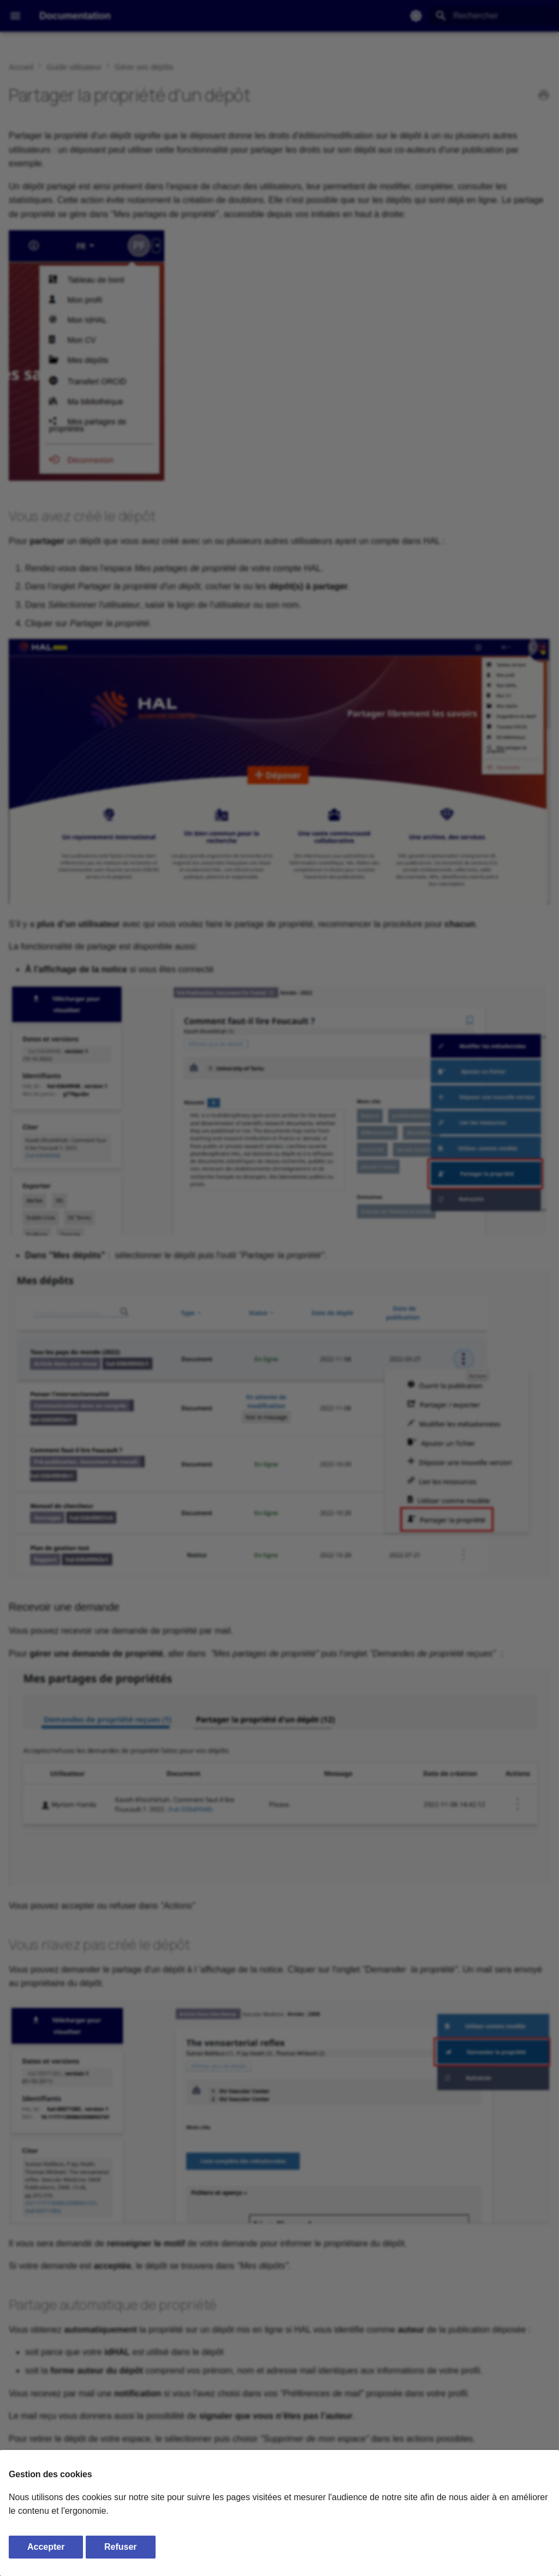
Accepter (45, 2546)
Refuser (120, 2546)
